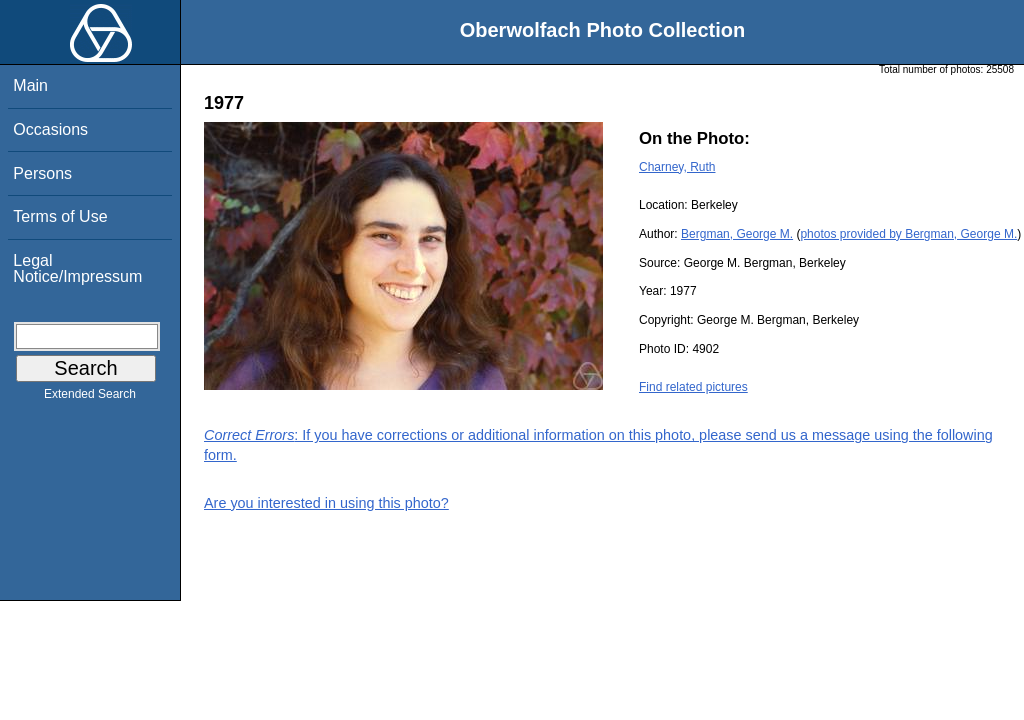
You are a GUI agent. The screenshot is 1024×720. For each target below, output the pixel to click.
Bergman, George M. (737, 234)
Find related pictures (693, 387)
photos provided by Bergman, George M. (908, 234)
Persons (42, 173)
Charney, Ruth (677, 167)
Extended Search (90, 398)
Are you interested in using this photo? (326, 503)
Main (30, 85)
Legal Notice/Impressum (77, 268)
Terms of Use (60, 216)
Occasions (50, 129)
